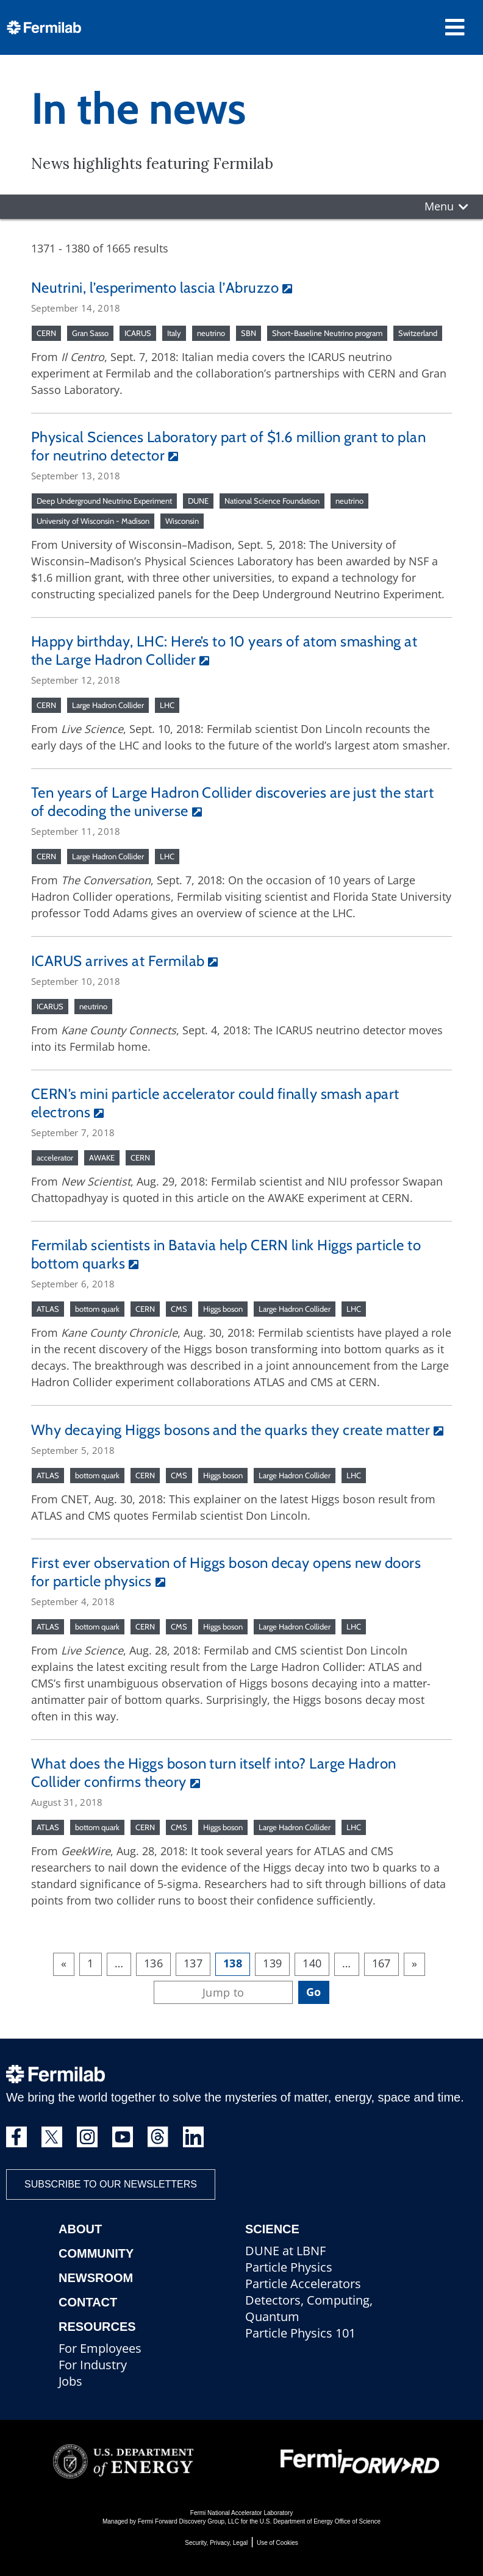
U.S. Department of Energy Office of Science (320, 2521)
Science (272, 2229)
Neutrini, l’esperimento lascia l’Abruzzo (155, 287)
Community (96, 2253)
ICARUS (137, 333)
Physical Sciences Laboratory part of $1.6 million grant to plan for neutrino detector (228, 446)
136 (153, 1963)
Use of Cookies (277, 2542)
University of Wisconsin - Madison (93, 521)
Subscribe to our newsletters (110, 2184)
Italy (174, 333)
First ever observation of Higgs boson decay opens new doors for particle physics (226, 1572)
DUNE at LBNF (285, 2250)
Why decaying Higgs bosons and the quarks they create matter (230, 1430)
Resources (97, 2326)
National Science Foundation (272, 501)
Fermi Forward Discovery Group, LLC (188, 2521)
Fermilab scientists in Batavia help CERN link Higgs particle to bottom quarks (226, 1254)
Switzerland (417, 333)
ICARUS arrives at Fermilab (117, 961)
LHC (167, 705)
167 (381, 1963)
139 (272, 1963)
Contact (88, 2302)
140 (311, 1963)
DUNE (198, 501)
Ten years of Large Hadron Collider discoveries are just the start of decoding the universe (232, 802)
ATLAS (48, 1309)
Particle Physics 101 (300, 2333)
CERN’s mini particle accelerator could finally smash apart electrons (215, 1103)
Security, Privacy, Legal (216, 2542)
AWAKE (102, 1157)
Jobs (70, 2381)
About (80, 2229)
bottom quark (97, 1309)
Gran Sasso (90, 333)
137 (193, 1963)
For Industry (93, 2364)
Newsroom (96, 2277)
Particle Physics (288, 2267)
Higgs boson (223, 1309)
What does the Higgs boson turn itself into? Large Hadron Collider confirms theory (213, 1773)
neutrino (211, 333)
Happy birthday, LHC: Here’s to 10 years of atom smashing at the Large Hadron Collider (224, 650)
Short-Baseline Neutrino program (327, 333)
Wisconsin (182, 521)
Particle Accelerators (303, 2283)
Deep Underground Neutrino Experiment (104, 501)
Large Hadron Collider (108, 705)
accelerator (55, 1157)
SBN (248, 333)
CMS (179, 1309)
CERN (46, 333)
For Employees (100, 2348)
